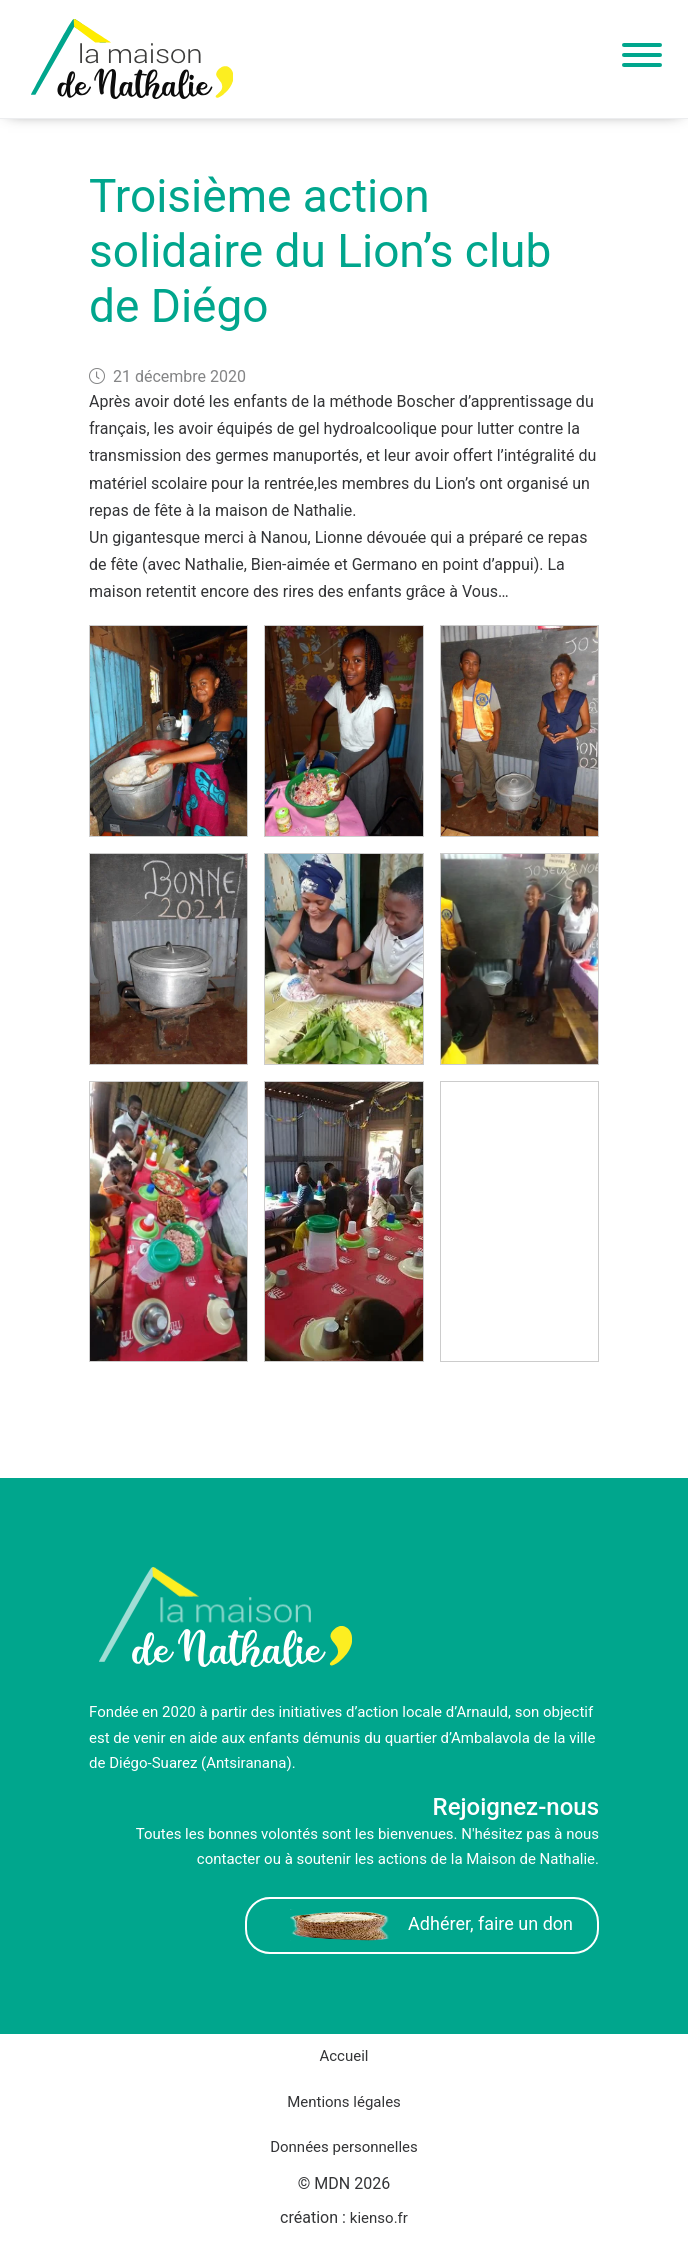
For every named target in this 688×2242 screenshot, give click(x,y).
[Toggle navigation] (642, 59)
